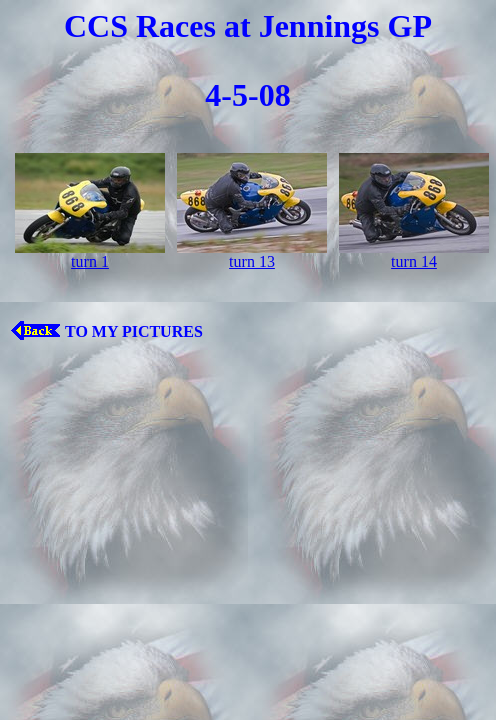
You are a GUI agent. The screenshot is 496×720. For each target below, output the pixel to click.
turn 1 (90, 261)
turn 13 (252, 261)
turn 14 (414, 261)
